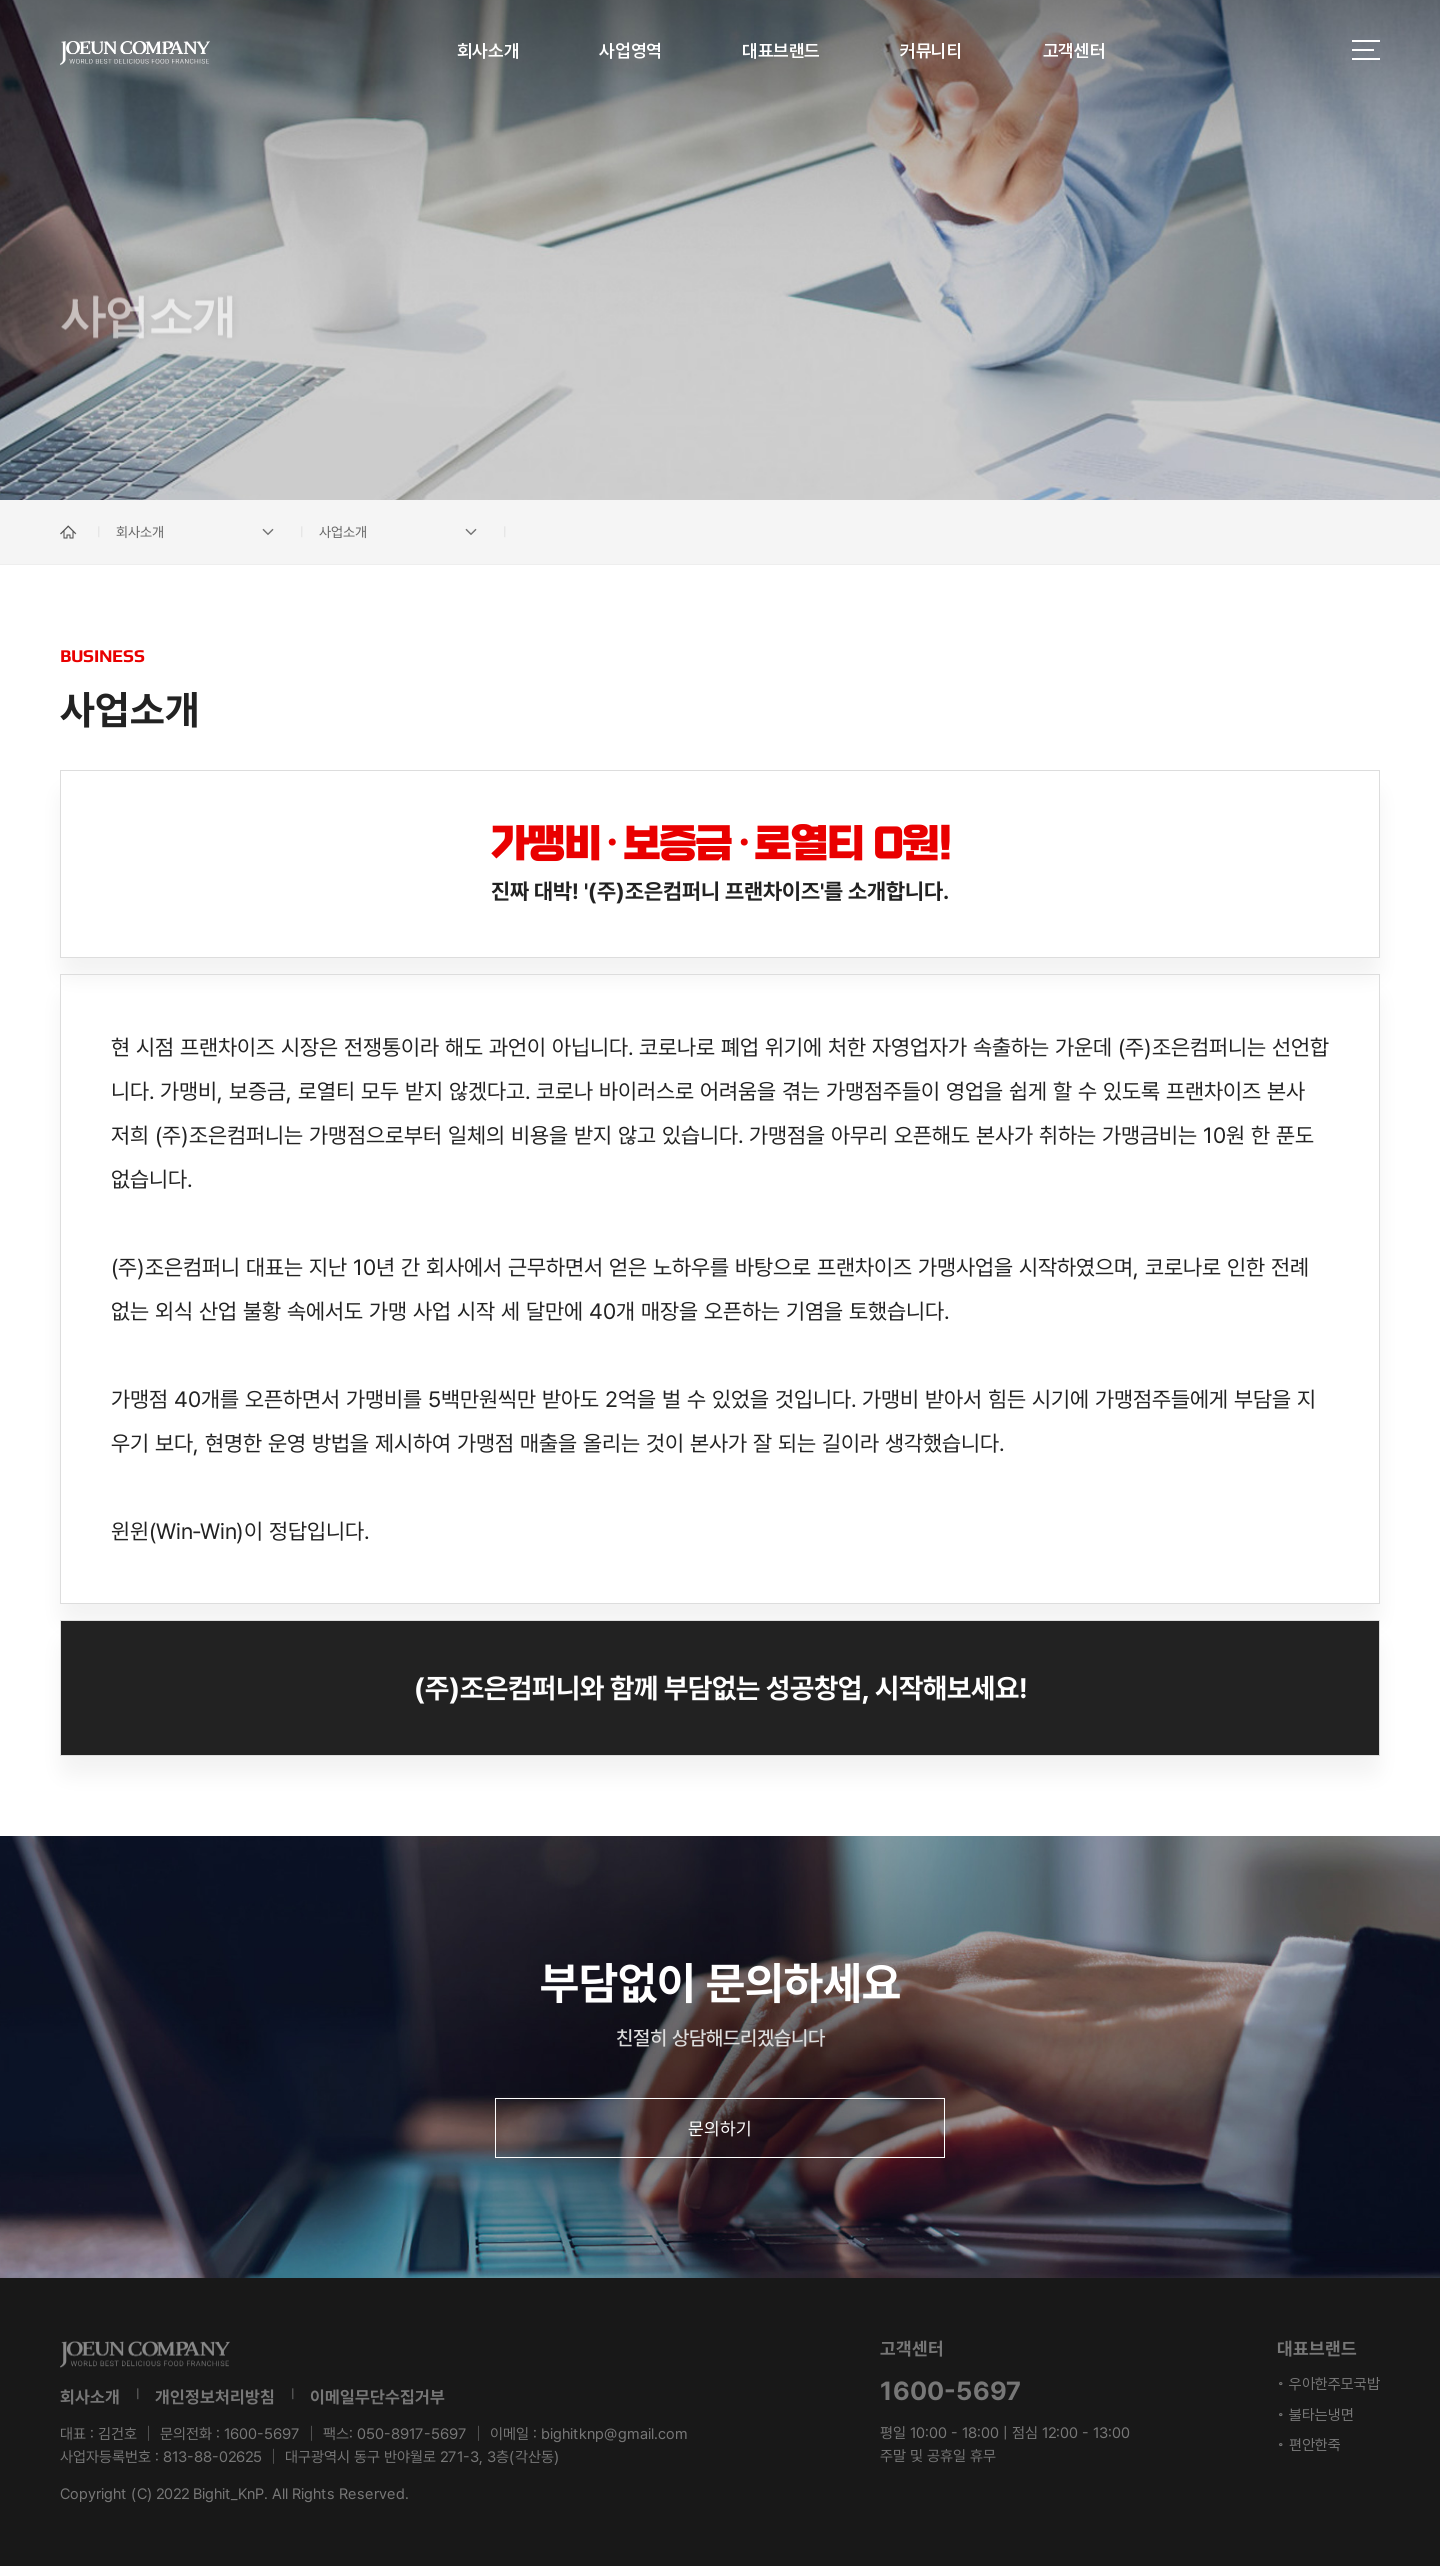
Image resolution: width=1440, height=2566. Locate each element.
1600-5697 (262, 2434)
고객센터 (1074, 50)
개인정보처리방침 (215, 2397)
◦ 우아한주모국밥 (1328, 2384)
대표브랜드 (781, 50)
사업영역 (630, 50)
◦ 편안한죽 (1309, 2445)
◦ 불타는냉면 (1315, 2415)
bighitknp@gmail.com (614, 2434)
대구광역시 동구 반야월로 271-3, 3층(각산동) (422, 2457)
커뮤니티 (931, 50)
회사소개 (488, 50)
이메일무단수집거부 (377, 2397)
